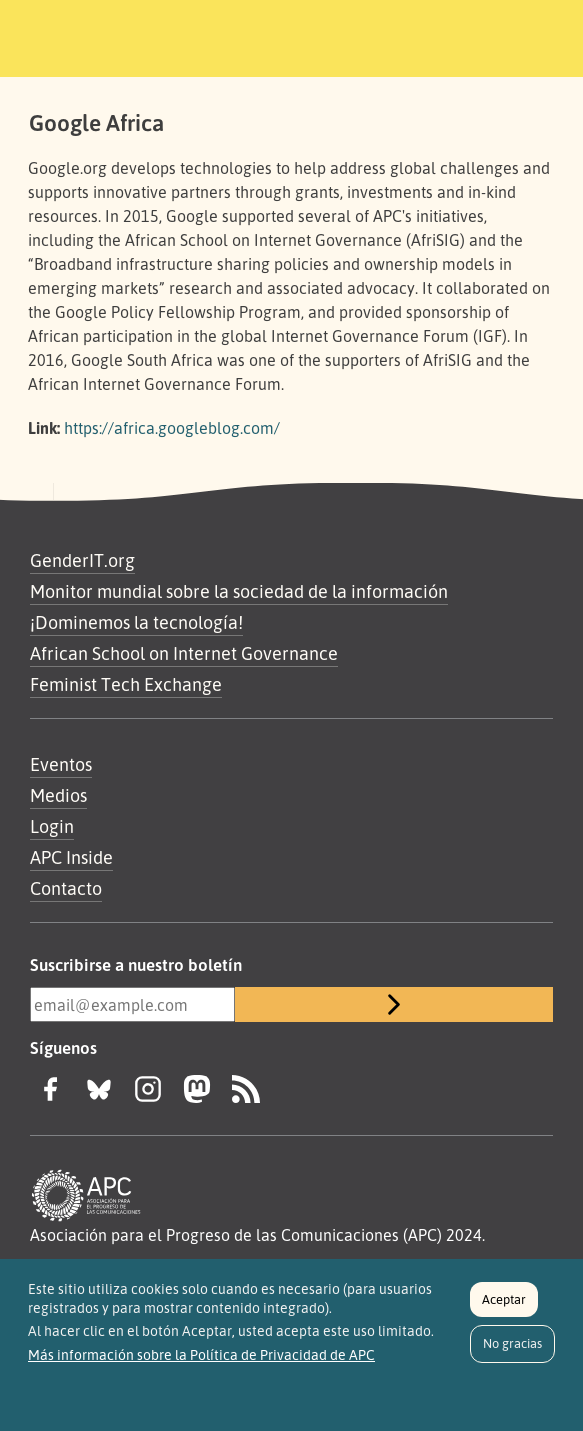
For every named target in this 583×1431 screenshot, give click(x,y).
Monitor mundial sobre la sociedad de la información (239, 591)
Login (52, 826)
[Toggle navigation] (519, 35)
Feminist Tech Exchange (126, 684)
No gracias (512, 1351)
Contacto (66, 888)
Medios (58, 795)
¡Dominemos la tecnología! (136, 622)
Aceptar (504, 1306)
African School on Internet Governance (184, 653)
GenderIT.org (82, 560)
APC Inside (71, 857)
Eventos (61, 764)
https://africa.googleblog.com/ (172, 428)
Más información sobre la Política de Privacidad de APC (201, 1362)
